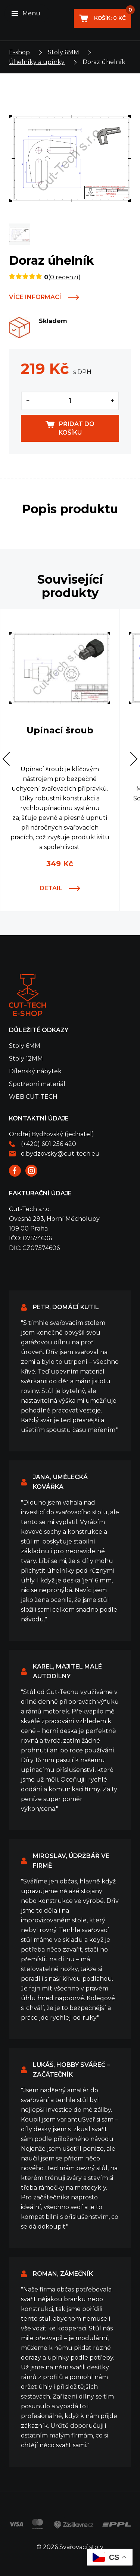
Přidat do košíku (77, 428)
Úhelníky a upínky (37, 62)
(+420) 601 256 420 (48, 1143)
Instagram (31, 1171)
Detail (51, 888)
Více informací (35, 297)
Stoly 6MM (63, 52)
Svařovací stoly (27, 995)
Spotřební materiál (37, 1084)
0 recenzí (64, 277)
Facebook (15, 1171)
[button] (9, 759)
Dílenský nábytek (35, 1071)
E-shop (19, 52)
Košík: (112, 15)
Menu (31, 13)
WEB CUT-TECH (33, 1096)
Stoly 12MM (26, 1058)
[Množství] (70, 401)
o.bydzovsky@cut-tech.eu (60, 1153)
